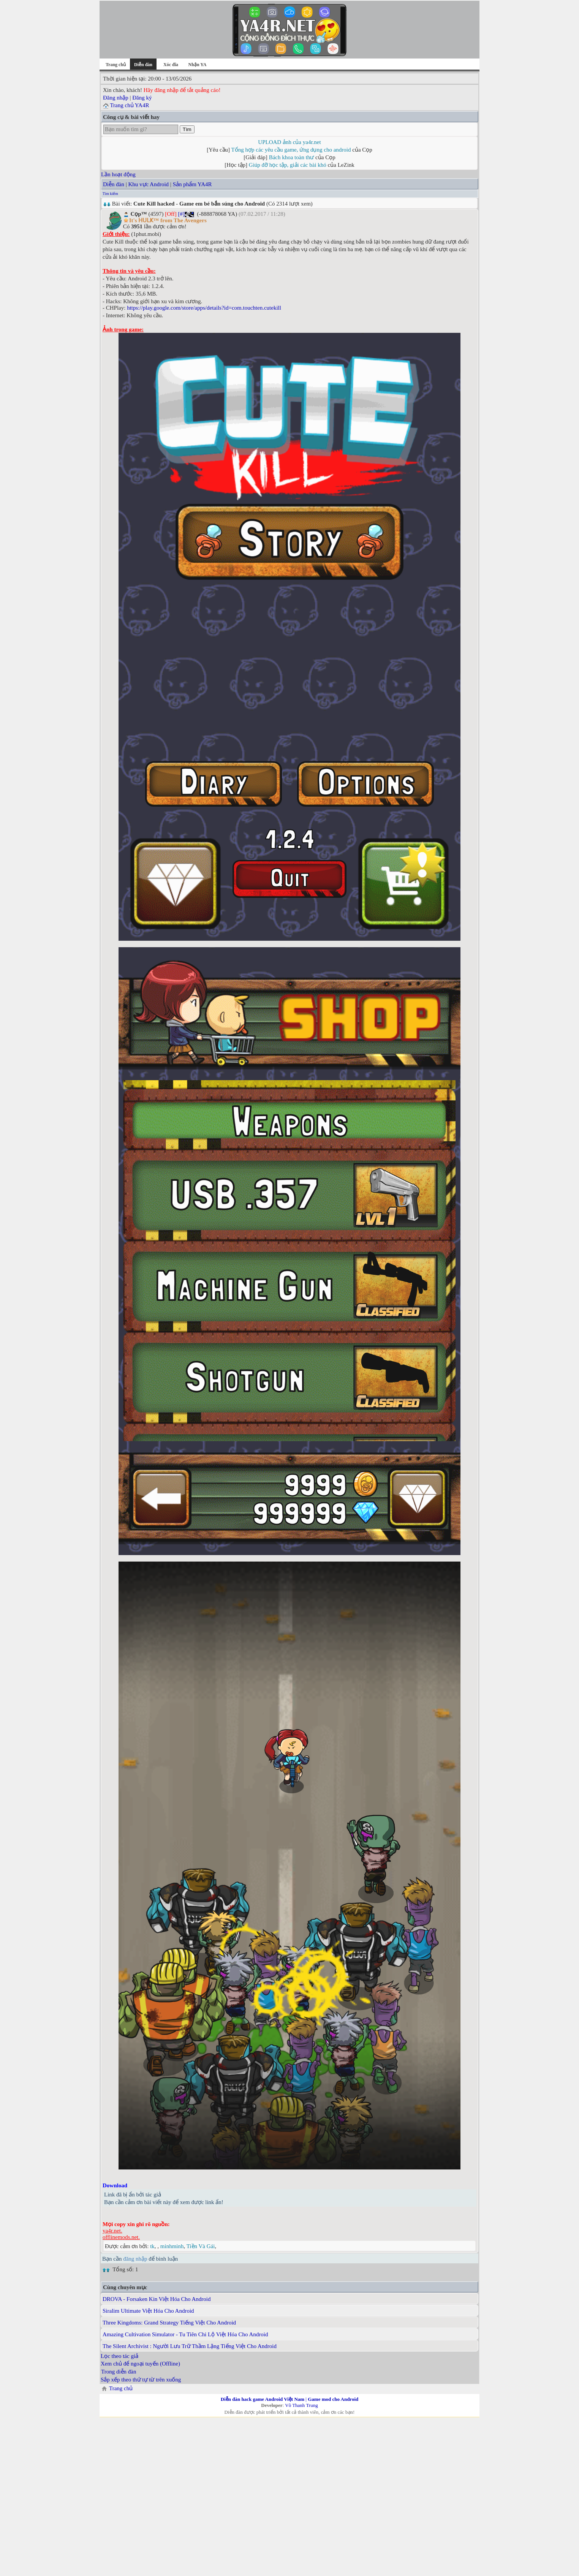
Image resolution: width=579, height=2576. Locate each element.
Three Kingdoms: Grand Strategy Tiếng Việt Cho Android (169, 2323)
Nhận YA (197, 64)
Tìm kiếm (110, 193)
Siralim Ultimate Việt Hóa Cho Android (148, 2311)
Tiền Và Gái (201, 2246)
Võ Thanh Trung (301, 2405)
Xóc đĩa (170, 64)
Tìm (187, 129)
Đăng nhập (115, 98)
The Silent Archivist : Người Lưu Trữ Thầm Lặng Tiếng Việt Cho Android (190, 2346)
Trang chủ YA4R (129, 105)
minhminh (172, 2246)
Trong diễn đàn (118, 2372)
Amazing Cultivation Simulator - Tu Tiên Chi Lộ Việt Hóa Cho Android (185, 2334)
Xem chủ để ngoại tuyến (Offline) (140, 2364)
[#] (181, 214)
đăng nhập (135, 2259)
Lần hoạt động (118, 174)
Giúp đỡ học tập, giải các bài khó (287, 165)
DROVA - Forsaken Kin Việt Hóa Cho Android (156, 2299)
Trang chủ (116, 64)
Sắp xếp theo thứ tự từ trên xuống (141, 2380)
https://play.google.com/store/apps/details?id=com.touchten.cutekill (204, 308)
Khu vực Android (148, 184)
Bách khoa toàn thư (291, 157)
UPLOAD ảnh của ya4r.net (289, 142)
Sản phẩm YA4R (192, 184)
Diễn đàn (113, 184)
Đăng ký (142, 98)
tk (152, 2246)
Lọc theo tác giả (119, 2356)
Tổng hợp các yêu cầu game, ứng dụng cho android (291, 150)
